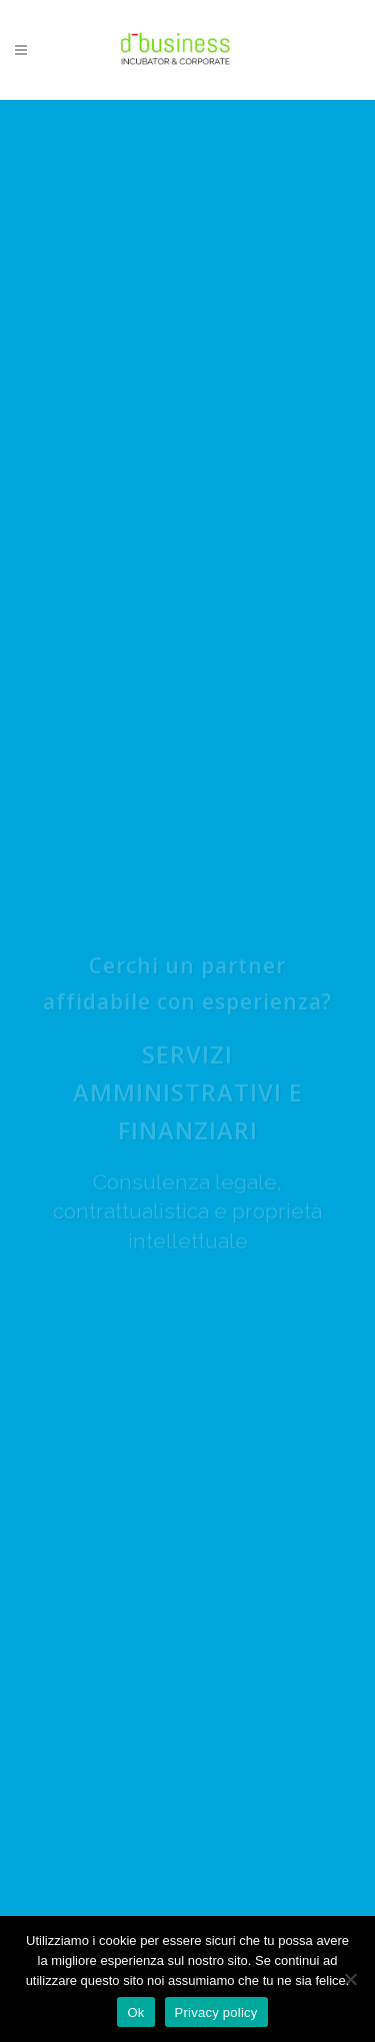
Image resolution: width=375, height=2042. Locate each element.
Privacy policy (216, 2012)
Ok (135, 2012)
